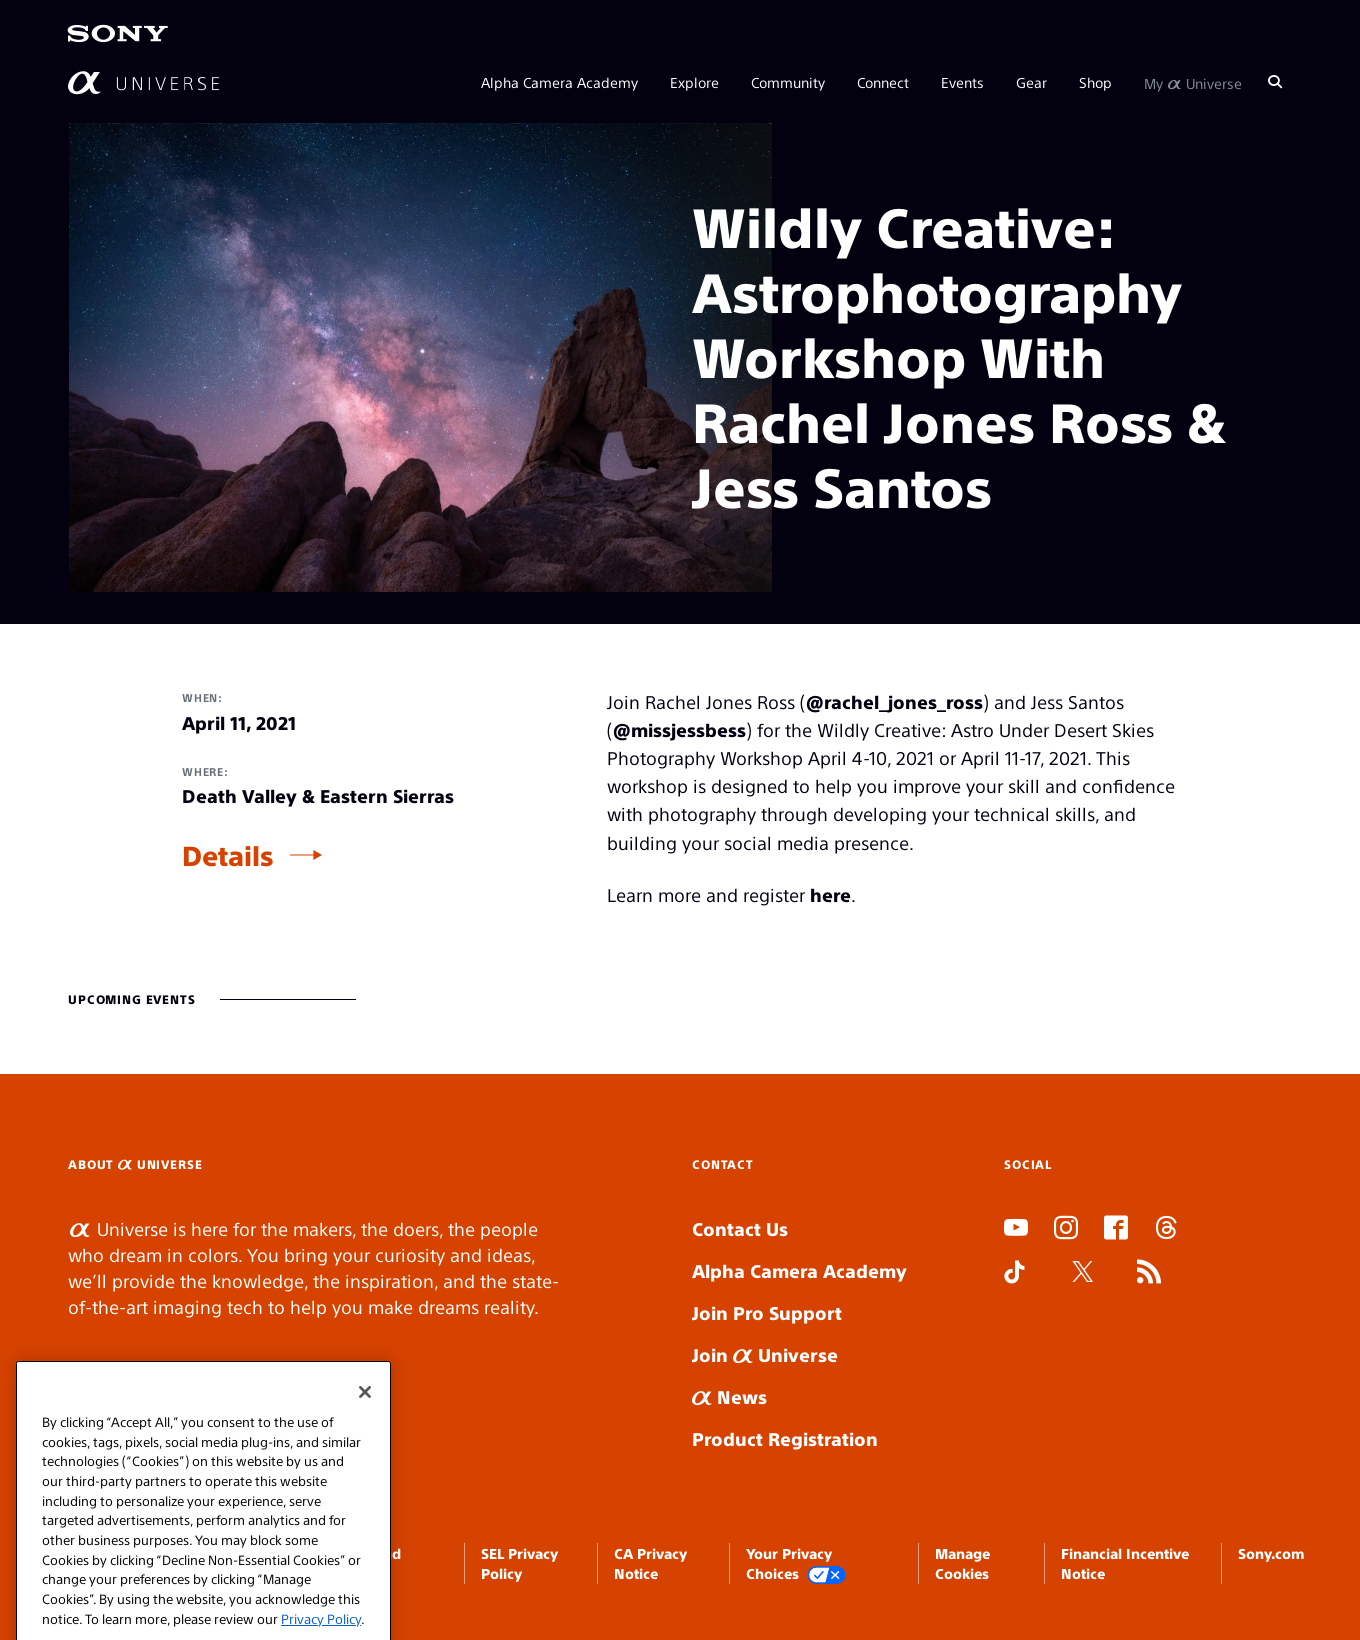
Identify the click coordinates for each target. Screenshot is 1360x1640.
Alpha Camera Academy (559, 82)
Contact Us (740, 1228)
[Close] (365, 1427)
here (830, 894)
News (729, 1396)
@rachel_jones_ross (894, 701)
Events (962, 82)
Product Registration (785, 1438)
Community (788, 82)
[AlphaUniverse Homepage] (143, 82)
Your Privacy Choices (796, 1564)
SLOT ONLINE (1008, 1346)
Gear (1031, 82)
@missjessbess (679, 729)
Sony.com (1271, 1553)
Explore (694, 82)
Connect (883, 82)
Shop (1095, 82)
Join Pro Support (767, 1312)
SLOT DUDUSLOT (1010, 1320)
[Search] (1275, 82)
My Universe (1193, 82)
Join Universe (765, 1354)
